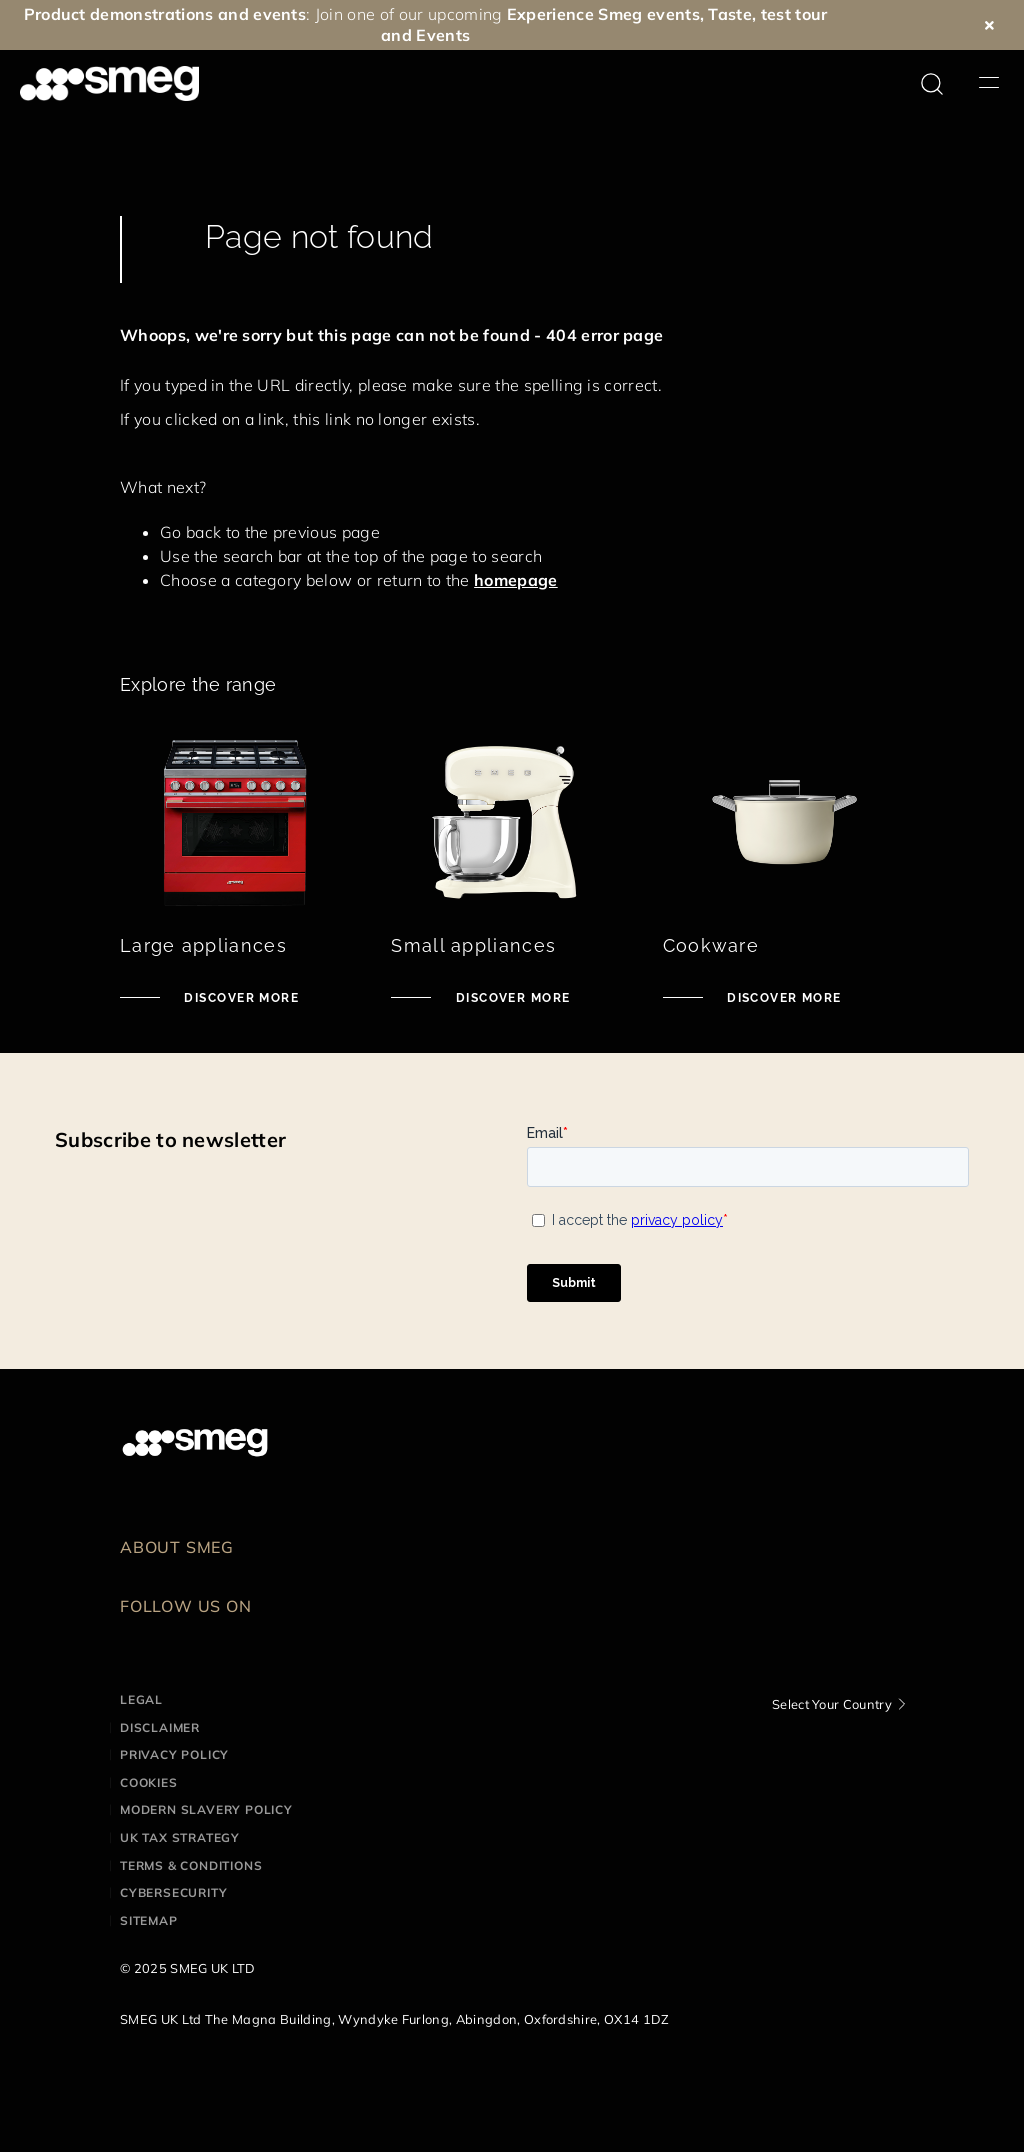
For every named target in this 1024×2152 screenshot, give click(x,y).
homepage (516, 580)
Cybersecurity (173, 1892)
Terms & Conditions (191, 1865)
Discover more (239, 998)
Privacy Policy (174, 1754)
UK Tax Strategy (180, 1837)
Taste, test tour (767, 14)
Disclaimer (160, 1727)
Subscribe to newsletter (170, 1139)
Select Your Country (832, 1704)
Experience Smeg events (603, 14)
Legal (141, 1699)
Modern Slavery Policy (206, 1809)
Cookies (149, 1782)
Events (443, 35)
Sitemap (149, 1920)
